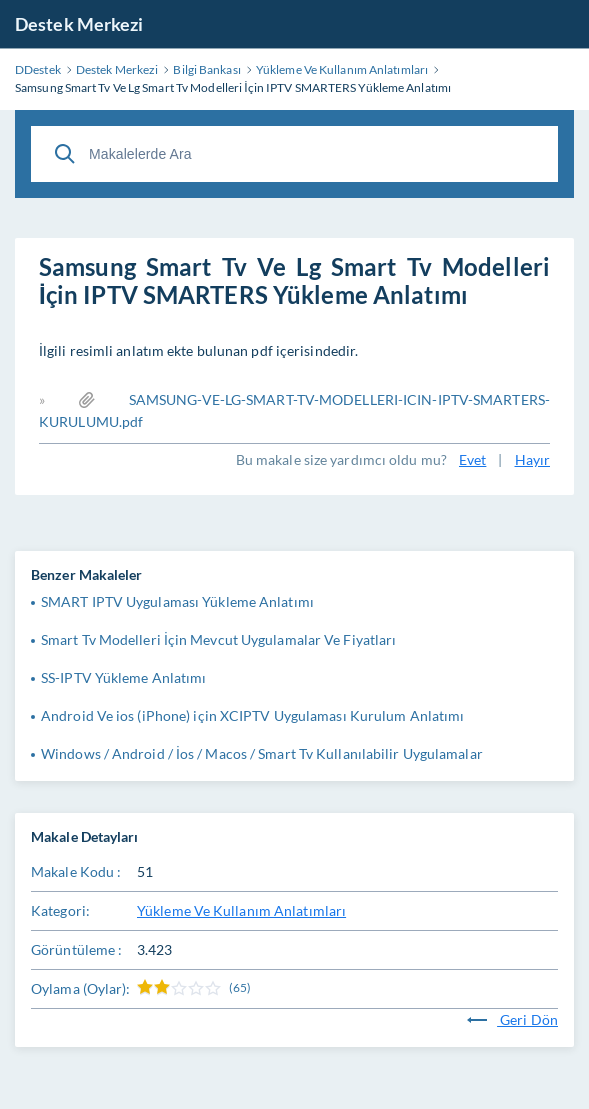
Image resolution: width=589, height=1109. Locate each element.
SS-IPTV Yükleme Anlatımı (123, 677)
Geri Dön (512, 1019)
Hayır (533, 459)
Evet (472, 459)
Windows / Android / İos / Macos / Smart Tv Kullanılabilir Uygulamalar (262, 753)
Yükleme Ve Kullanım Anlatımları (241, 910)
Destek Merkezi (79, 24)
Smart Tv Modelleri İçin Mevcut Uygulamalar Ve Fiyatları (218, 639)
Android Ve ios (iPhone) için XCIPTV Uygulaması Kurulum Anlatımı (252, 715)
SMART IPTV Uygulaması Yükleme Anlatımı (177, 601)
